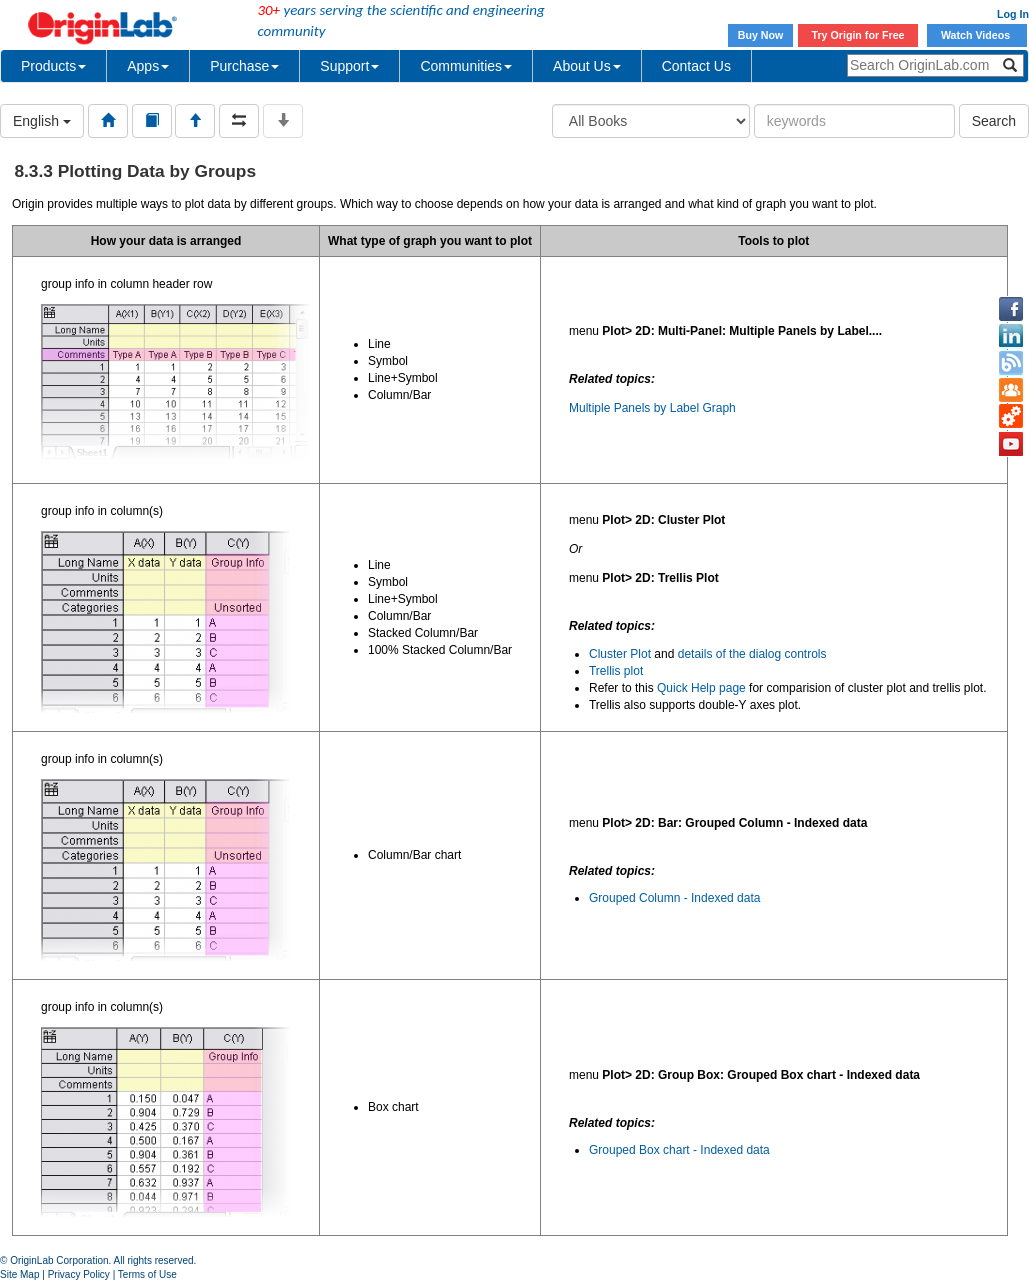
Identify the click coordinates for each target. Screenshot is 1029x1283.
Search (994, 121)
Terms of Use (147, 1274)
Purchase (244, 66)
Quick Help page (701, 688)
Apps (148, 66)
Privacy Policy (79, 1274)
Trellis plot (616, 671)
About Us (587, 66)
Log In (1013, 14)
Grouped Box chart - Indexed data (679, 1150)
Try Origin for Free (858, 35)
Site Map (19, 1274)
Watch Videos (977, 35)
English (42, 121)
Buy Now (761, 35)
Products (53, 66)
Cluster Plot (620, 654)
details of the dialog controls (752, 654)
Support (349, 66)
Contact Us (696, 66)
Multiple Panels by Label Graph (652, 408)
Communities (466, 66)
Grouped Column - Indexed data (674, 898)
